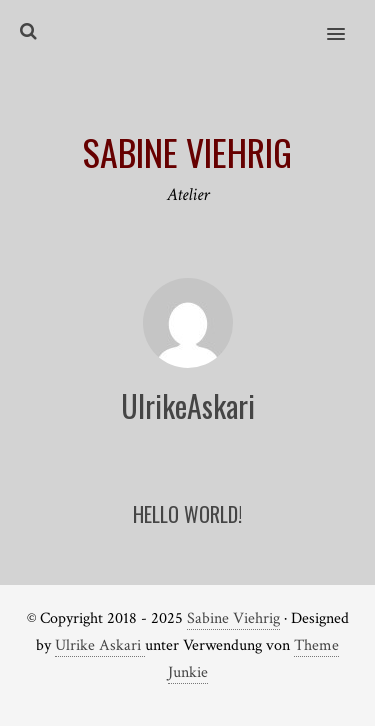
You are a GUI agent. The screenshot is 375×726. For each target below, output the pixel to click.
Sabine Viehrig (233, 618)
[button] (347, 21)
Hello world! (187, 514)
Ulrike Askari (100, 645)
